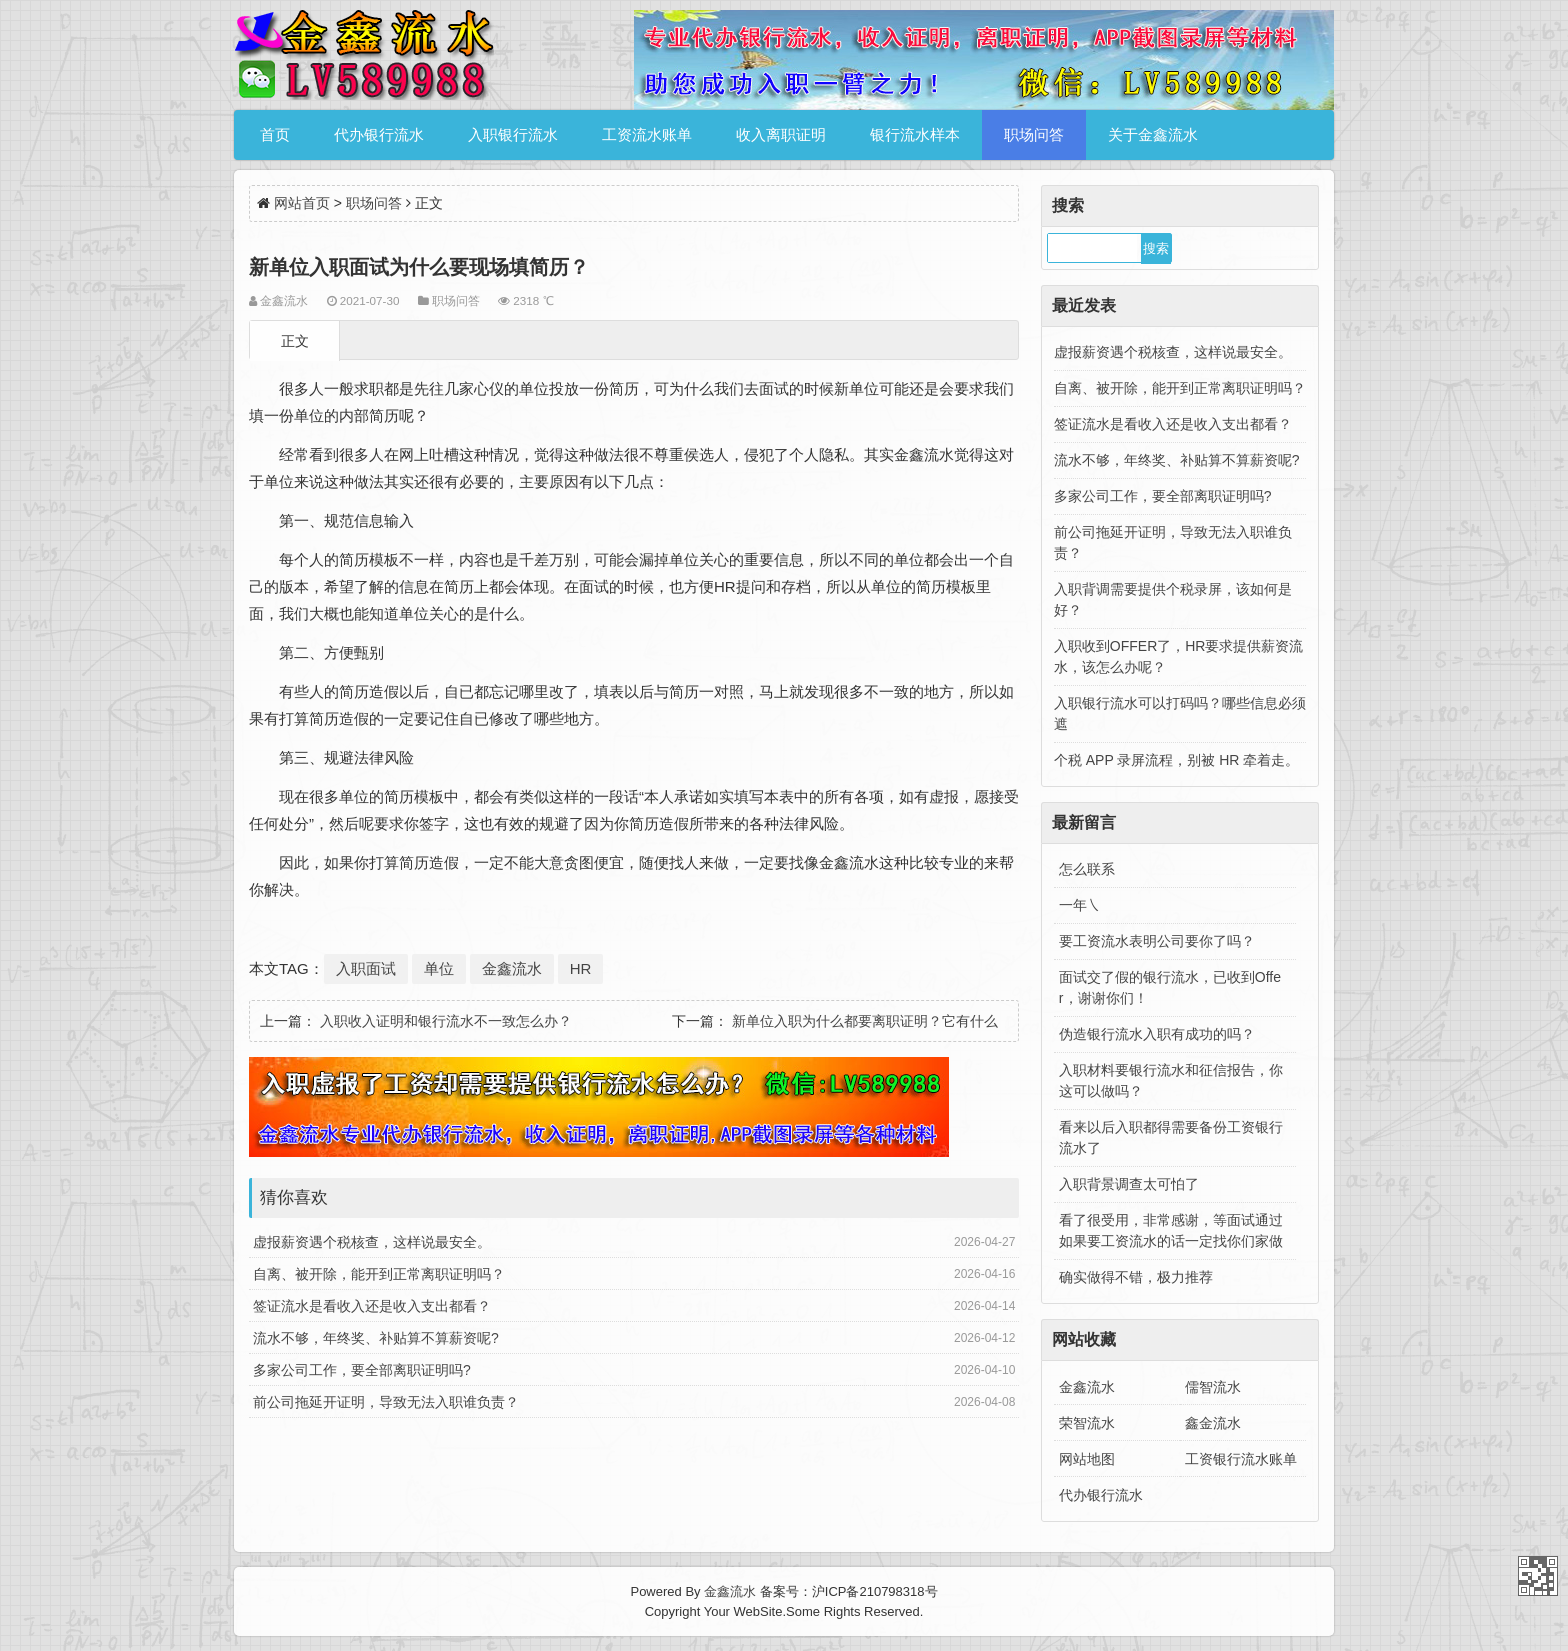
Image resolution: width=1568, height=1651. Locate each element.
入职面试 (366, 968)
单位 (439, 968)
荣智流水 (1087, 1423)
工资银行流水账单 (1241, 1459)
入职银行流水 (513, 134)
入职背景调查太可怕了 (1129, 1184)
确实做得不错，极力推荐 (1136, 1277)
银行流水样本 (915, 134)
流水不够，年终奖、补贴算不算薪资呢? (376, 1338)
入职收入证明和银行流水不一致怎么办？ (446, 1021)
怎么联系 (1087, 869)
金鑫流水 (512, 968)
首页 (275, 134)
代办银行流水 (379, 134)
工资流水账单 (647, 134)
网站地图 (1087, 1459)
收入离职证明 (781, 134)
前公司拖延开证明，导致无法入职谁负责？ (386, 1402)
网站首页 (302, 203)
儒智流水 (1213, 1387)
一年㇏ (1080, 905)
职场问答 (1034, 134)
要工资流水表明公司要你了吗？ (1157, 941)
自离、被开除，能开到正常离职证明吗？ (379, 1274)
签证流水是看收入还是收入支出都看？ (372, 1306)
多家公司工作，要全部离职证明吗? (362, 1370)
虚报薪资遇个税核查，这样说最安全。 (372, 1242)
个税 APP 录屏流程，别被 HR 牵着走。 (1177, 760)
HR (581, 968)
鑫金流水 (1213, 1423)
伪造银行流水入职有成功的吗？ (1157, 1034)
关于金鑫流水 (1153, 134)
